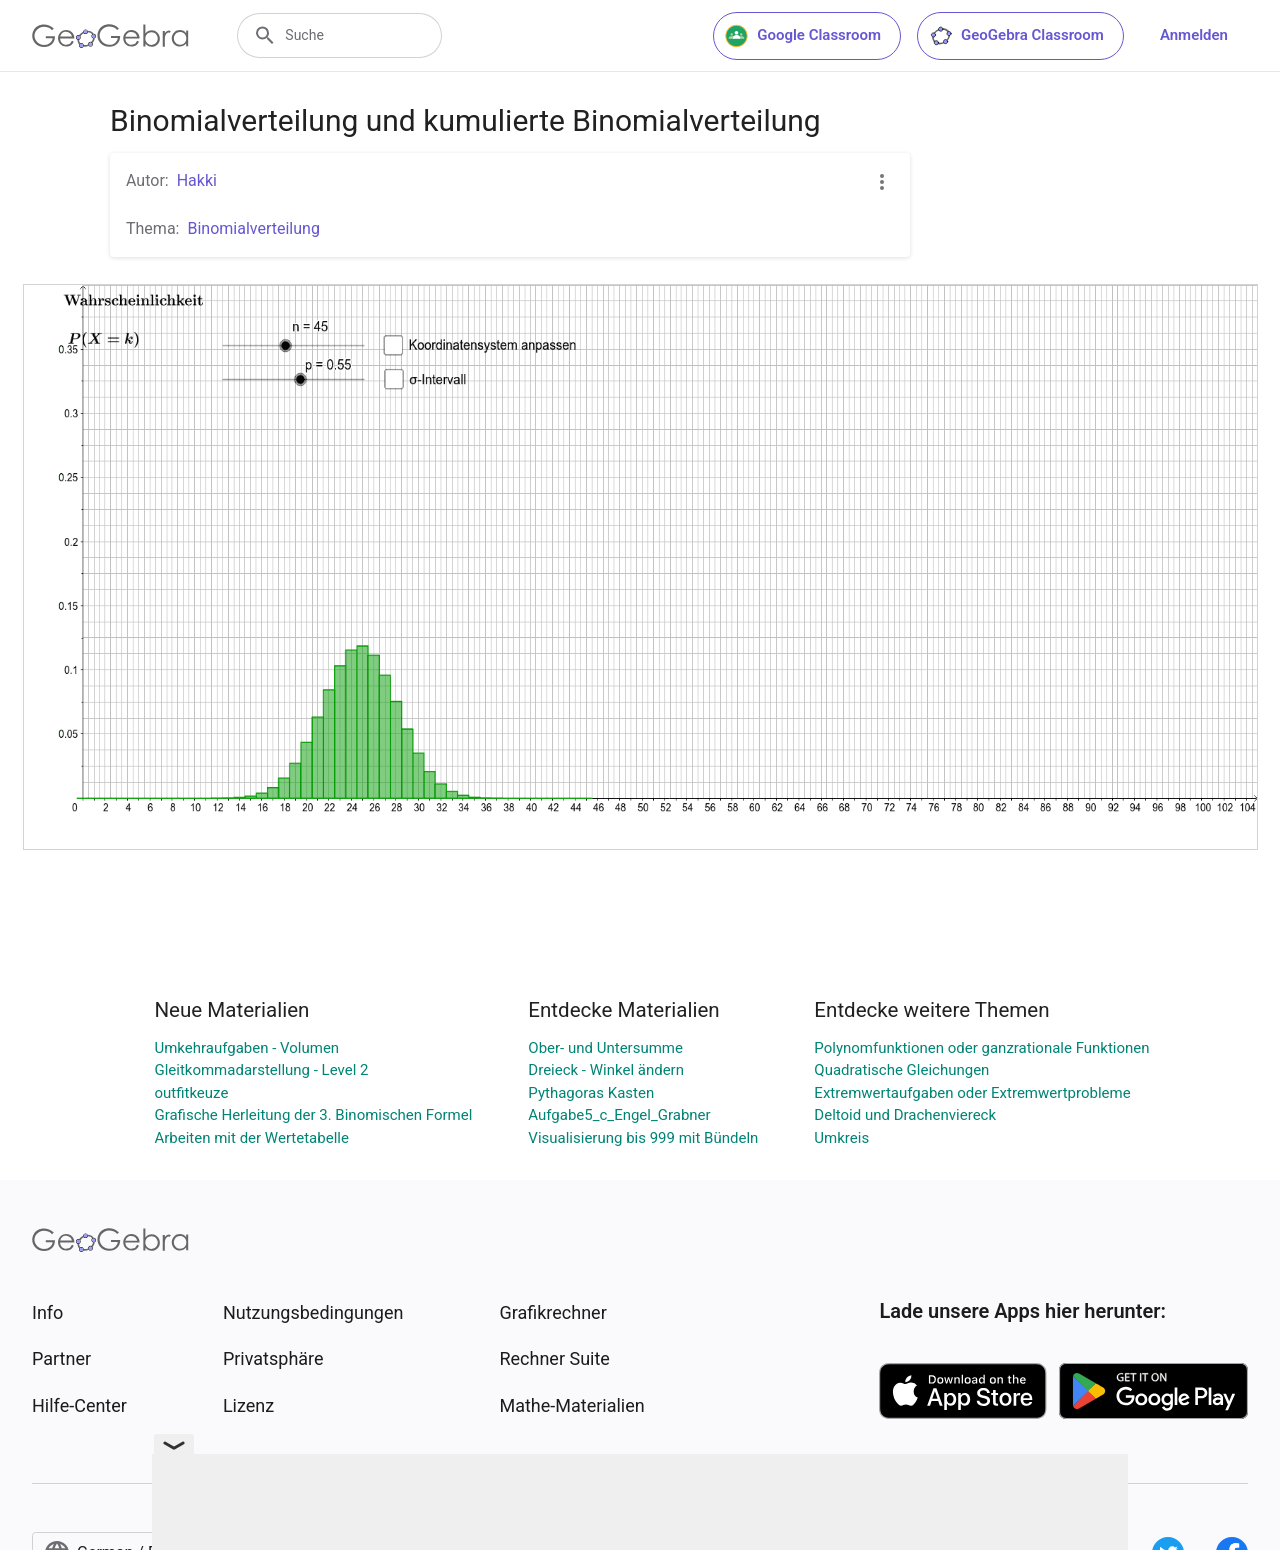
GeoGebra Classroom (1016, 36)
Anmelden (1194, 35)
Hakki (197, 180)
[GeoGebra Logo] (110, 36)
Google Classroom (803, 36)
